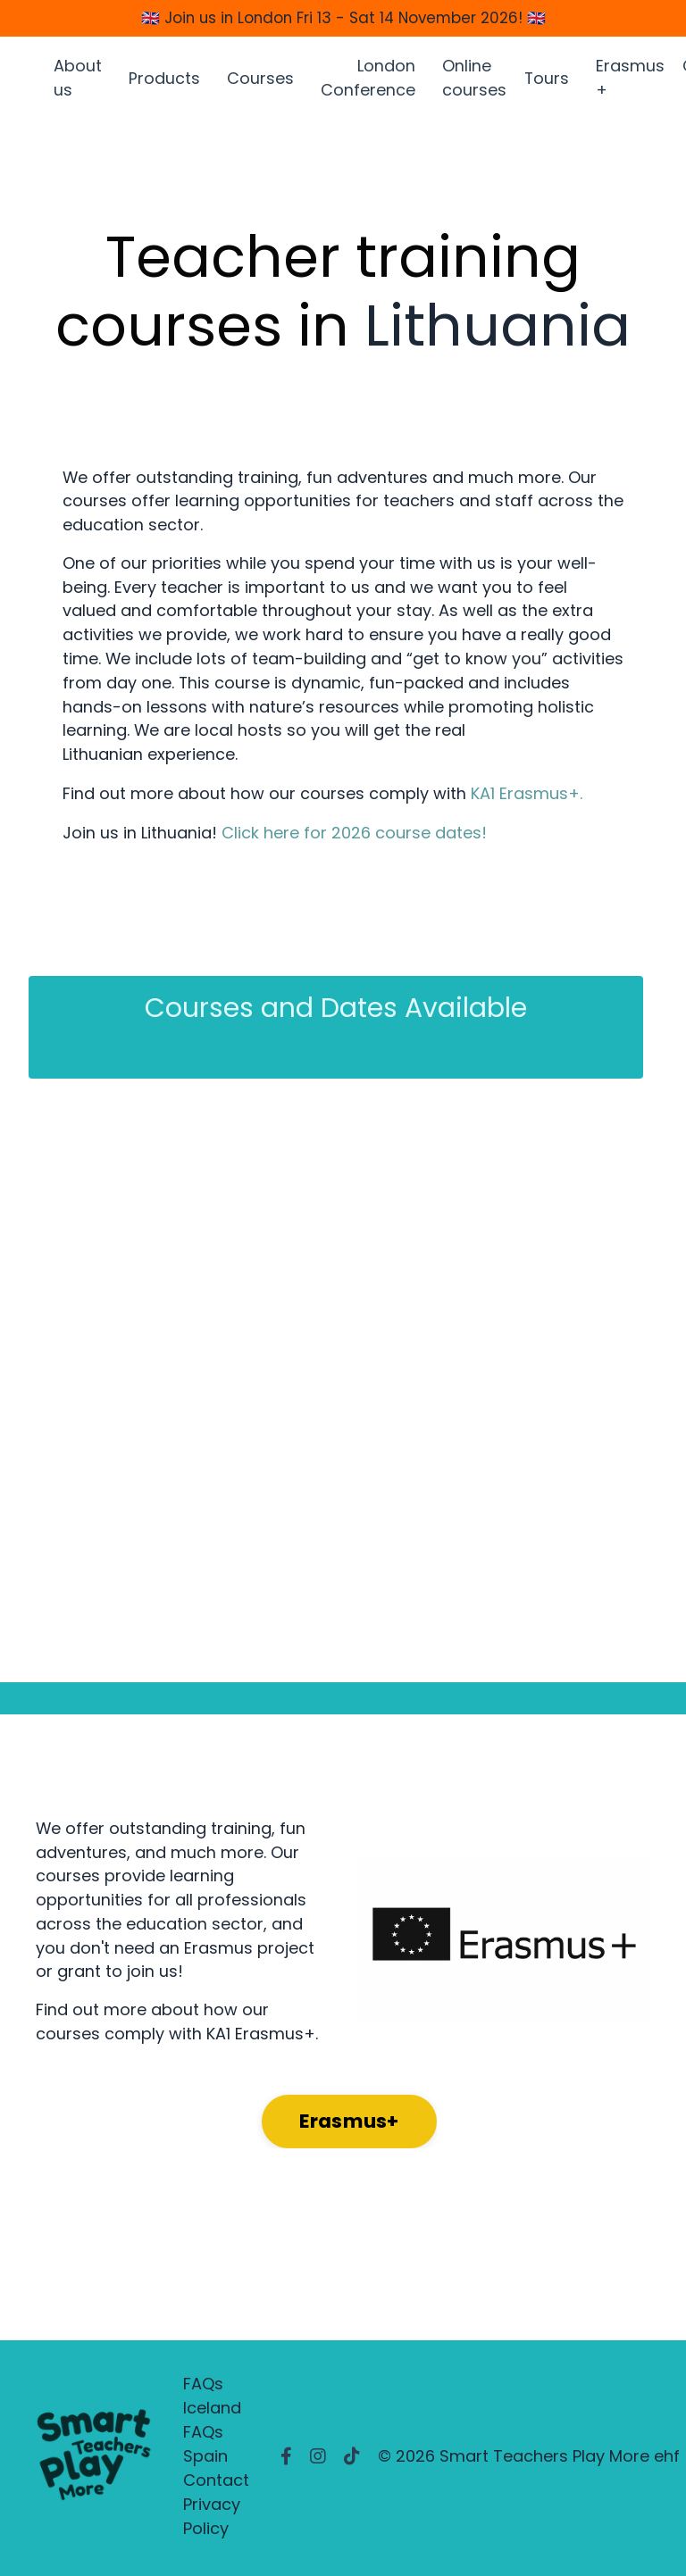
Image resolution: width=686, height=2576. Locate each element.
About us (78, 80)
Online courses (474, 80)
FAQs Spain (205, 2448)
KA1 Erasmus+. (526, 798)
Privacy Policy (211, 2520)
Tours (547, 81)
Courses (260, 81)
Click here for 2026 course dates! (354, 836)
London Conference (368, 80)
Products (164, 81)
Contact (216, 2484)
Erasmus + (631, 80)
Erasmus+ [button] (349, 2125)
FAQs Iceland (212, 2400)
